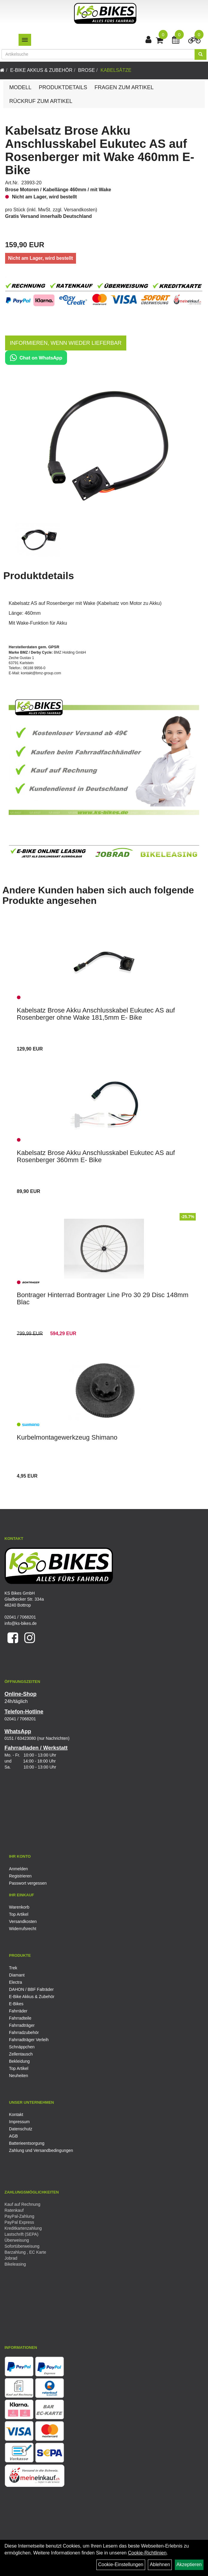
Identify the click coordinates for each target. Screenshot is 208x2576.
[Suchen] (201, 54)
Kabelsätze (116, 70)
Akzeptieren (189, 2564)
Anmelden (18, 1868)
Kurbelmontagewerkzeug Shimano (67, 1437)
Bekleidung (19, 2061)
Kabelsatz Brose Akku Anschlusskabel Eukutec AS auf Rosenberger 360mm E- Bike (96, 1156)
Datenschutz (20, 2128)
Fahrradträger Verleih (28, 2039)
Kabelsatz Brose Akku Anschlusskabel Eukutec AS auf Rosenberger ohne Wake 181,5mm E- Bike (96, 1014)
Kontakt (16, 2114)
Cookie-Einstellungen (120, 2564)
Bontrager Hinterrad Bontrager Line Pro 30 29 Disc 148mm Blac (103, 1298)
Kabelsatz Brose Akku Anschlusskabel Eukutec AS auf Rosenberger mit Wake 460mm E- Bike (99, 150)
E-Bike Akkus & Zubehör (41, 70)
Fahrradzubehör (24, 2032)
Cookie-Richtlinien (147, 2552)
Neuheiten (18, 2075)
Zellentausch (21, 2054)
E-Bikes (16, 2003)
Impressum (19, 2121)
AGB (13, 2136)
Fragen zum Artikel (124, 87)
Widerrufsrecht (22, 1928)
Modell (20, 87)
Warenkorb (19, 1907)
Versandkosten (80, 209)
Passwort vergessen (28, 1883)
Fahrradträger (22, 2025)
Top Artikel (18, 1914)
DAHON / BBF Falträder (31, 1989)
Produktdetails (63, 87)
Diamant (17, 1975)
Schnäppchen (22, 2046)
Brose (86, 70)
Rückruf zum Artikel (40, 101)
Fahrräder (18, 2011)
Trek (13, 1967)
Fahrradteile (20, 2018)
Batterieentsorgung (26, 2143)
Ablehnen (160, 2564)
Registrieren (20, 1876)
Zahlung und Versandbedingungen (41, 2150)
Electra (15, 1982)
